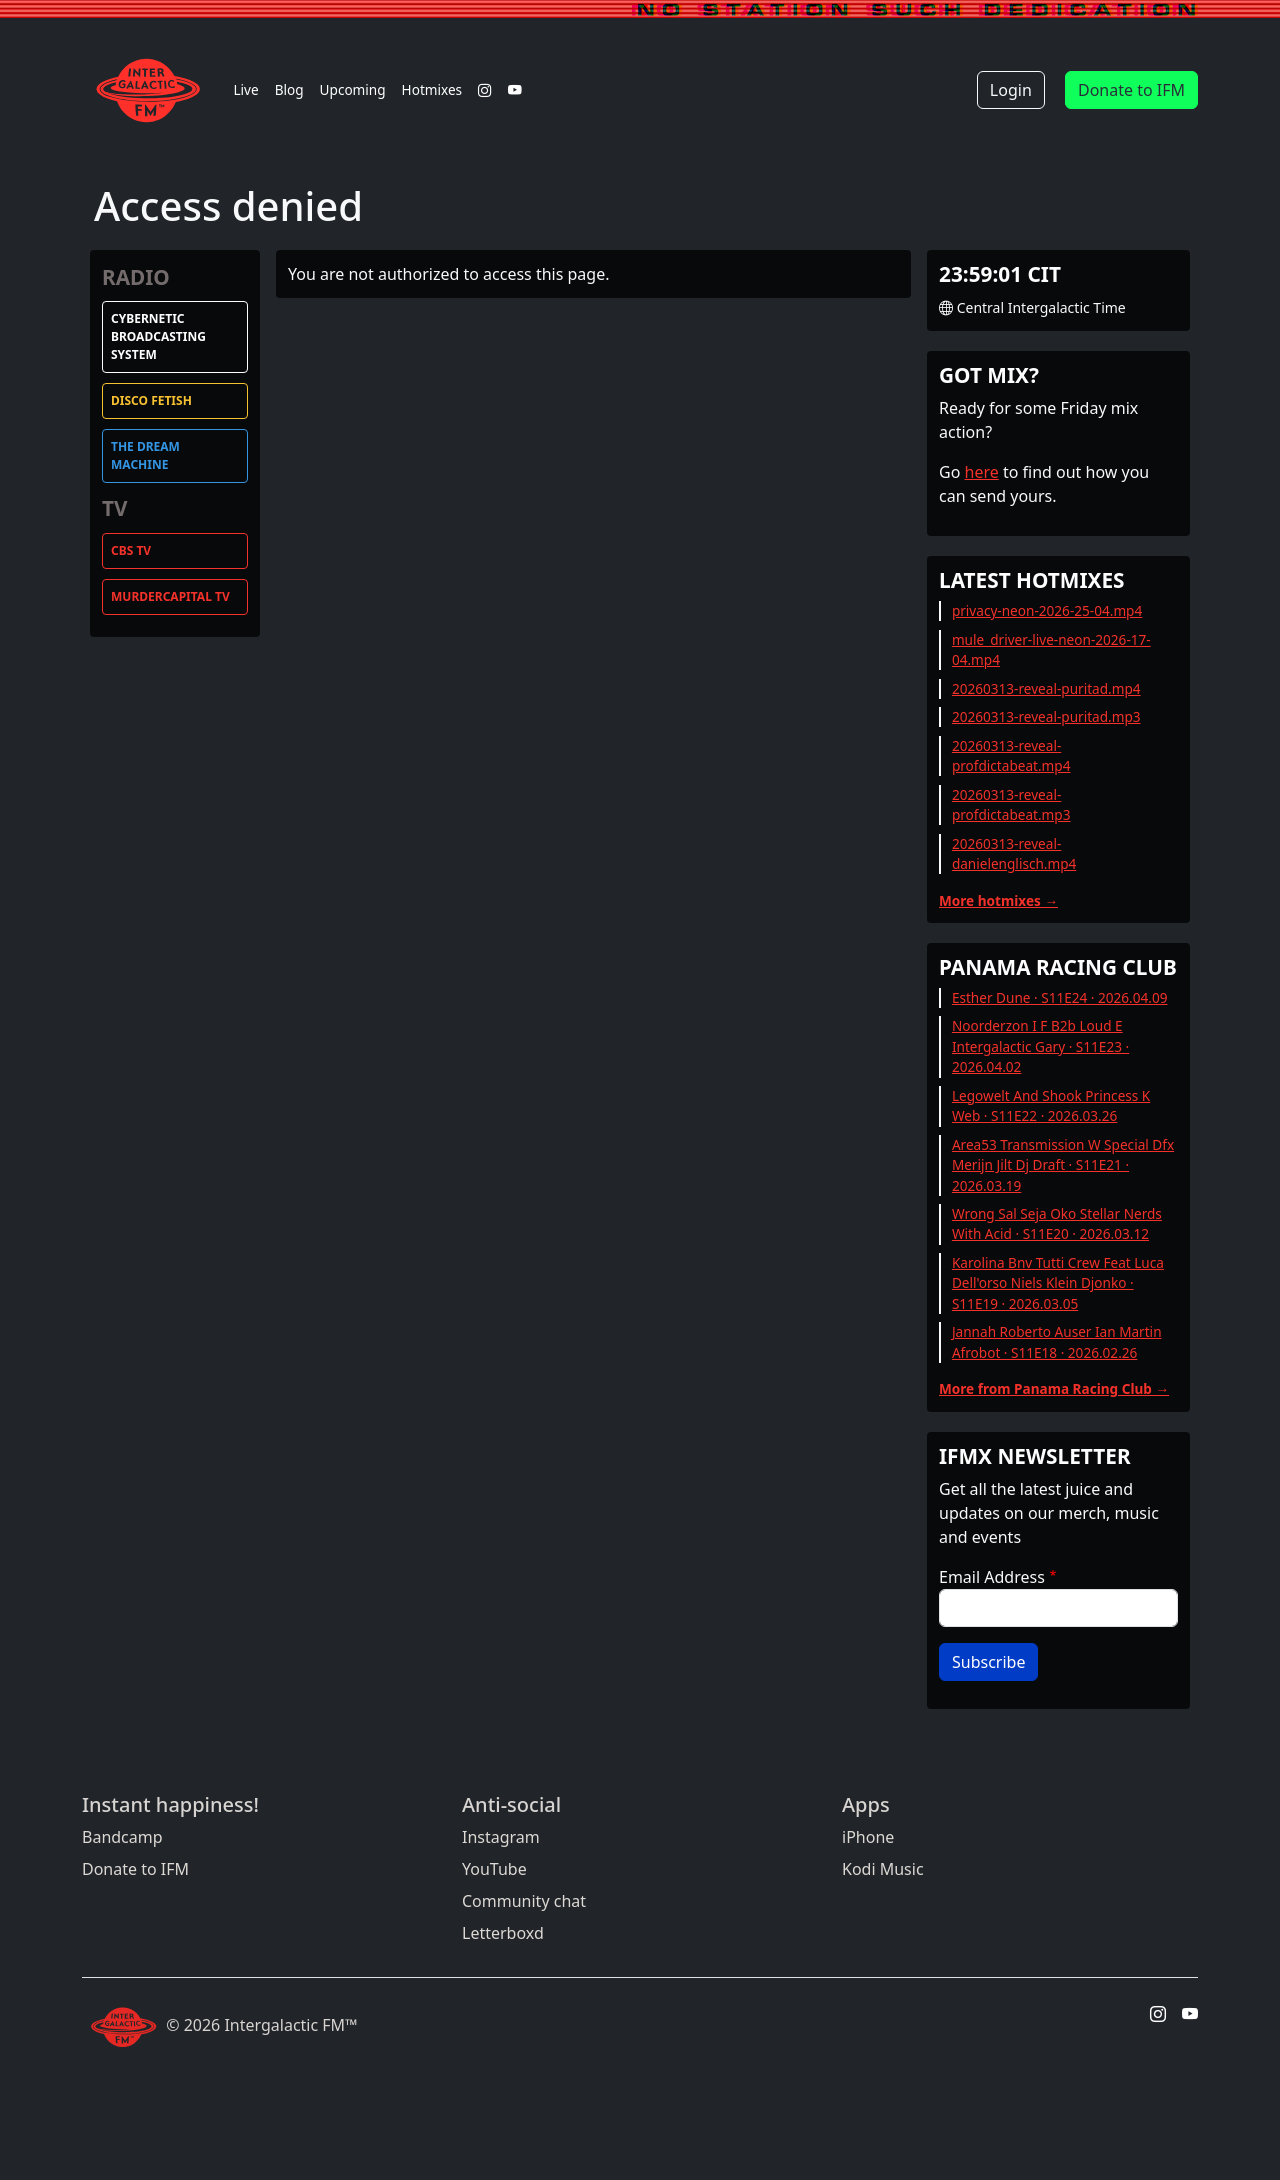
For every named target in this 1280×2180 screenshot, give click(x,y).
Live (245, 89)
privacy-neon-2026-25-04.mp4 (1047, 610)
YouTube (494, 1869)
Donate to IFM (1131, 90)
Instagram (501, 1837)
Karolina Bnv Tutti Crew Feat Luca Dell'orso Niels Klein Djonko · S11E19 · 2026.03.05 (1058, 1283)
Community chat (524, 1901)
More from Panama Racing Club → (1054, 1388)
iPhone (868, 1837)
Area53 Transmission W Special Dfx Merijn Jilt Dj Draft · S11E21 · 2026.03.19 (1063, 1165)
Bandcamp (122, 1837)
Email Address (992, 1577)
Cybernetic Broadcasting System (158, 336)
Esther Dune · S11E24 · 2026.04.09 (1060, 997)
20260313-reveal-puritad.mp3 (1046, 716)
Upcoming (353, 89)
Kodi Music (883, 1869)
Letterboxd (503, 1933)
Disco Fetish (151, 400)
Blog (289, 89)
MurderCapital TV (170, 596)
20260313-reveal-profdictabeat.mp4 (1011, 755)
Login (1011, 90)
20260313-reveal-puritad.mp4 (1046, 688)
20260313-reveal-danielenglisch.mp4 (1014, 853)
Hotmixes (432, 89)
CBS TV (131, 550)
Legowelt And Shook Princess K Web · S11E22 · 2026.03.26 (1051, 1105)
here (982, 472)
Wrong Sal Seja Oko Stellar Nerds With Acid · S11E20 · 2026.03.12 (1057, 1223)
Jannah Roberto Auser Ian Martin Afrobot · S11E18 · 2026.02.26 (1057, 1341)
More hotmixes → (998, 900)
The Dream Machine (145, 455)
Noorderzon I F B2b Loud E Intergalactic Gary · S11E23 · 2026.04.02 (1040, 1046)
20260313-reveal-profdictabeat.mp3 (1011, 804)
